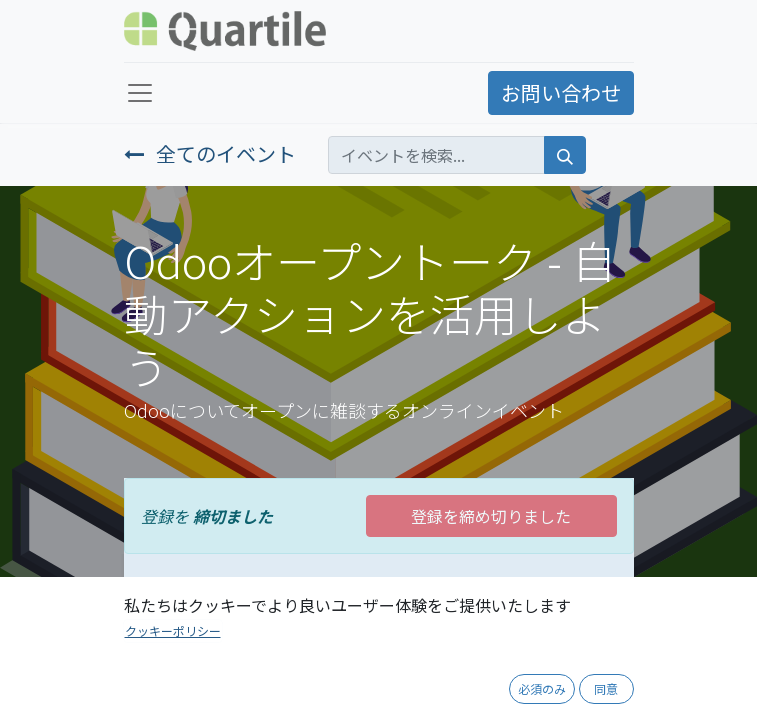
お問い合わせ (561, 92)
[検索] (565, 155)
